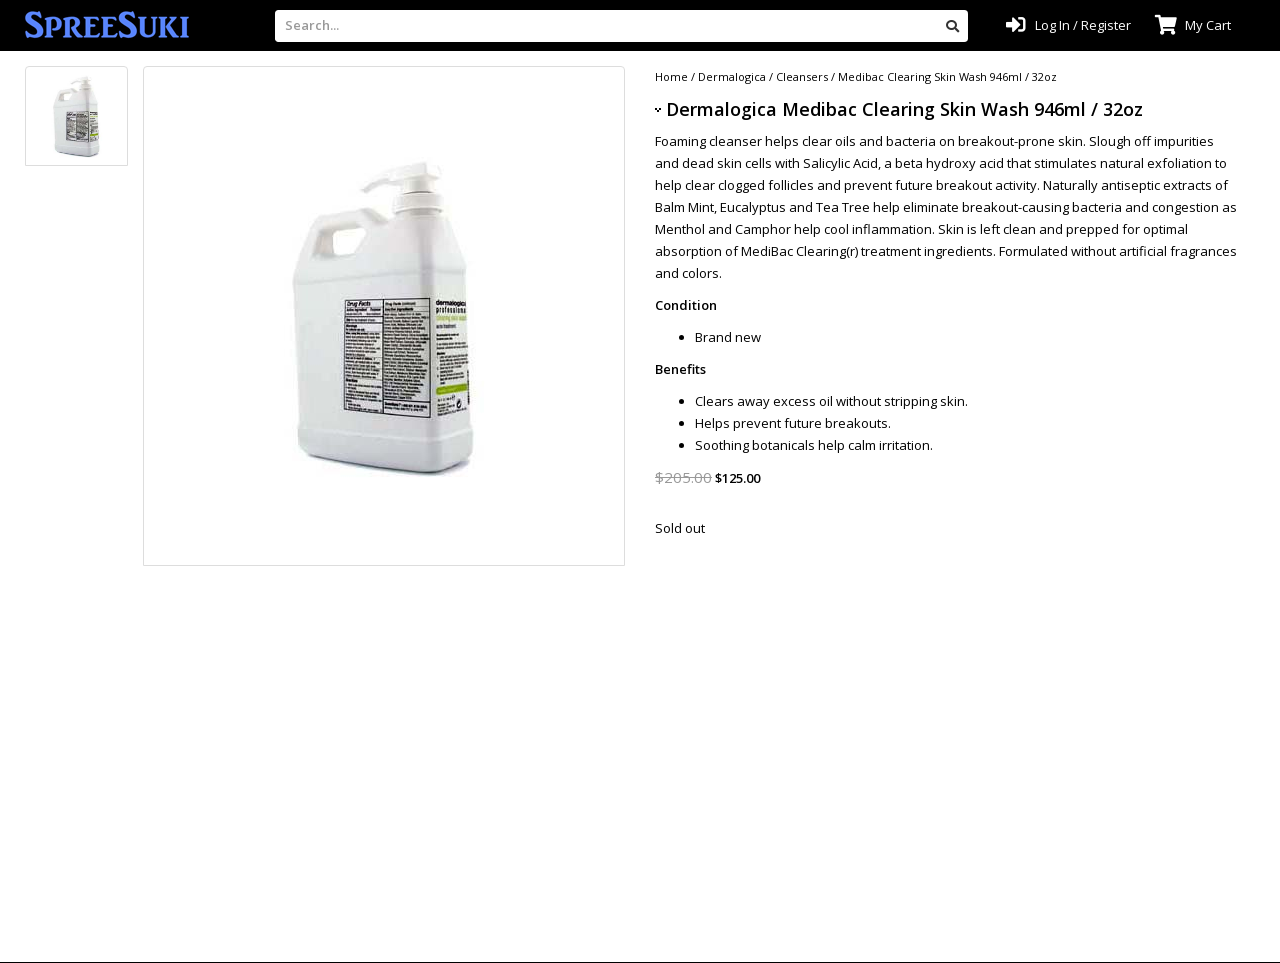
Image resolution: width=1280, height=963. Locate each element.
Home (671, 76)
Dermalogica (732, 76)
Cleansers (802, 76)
